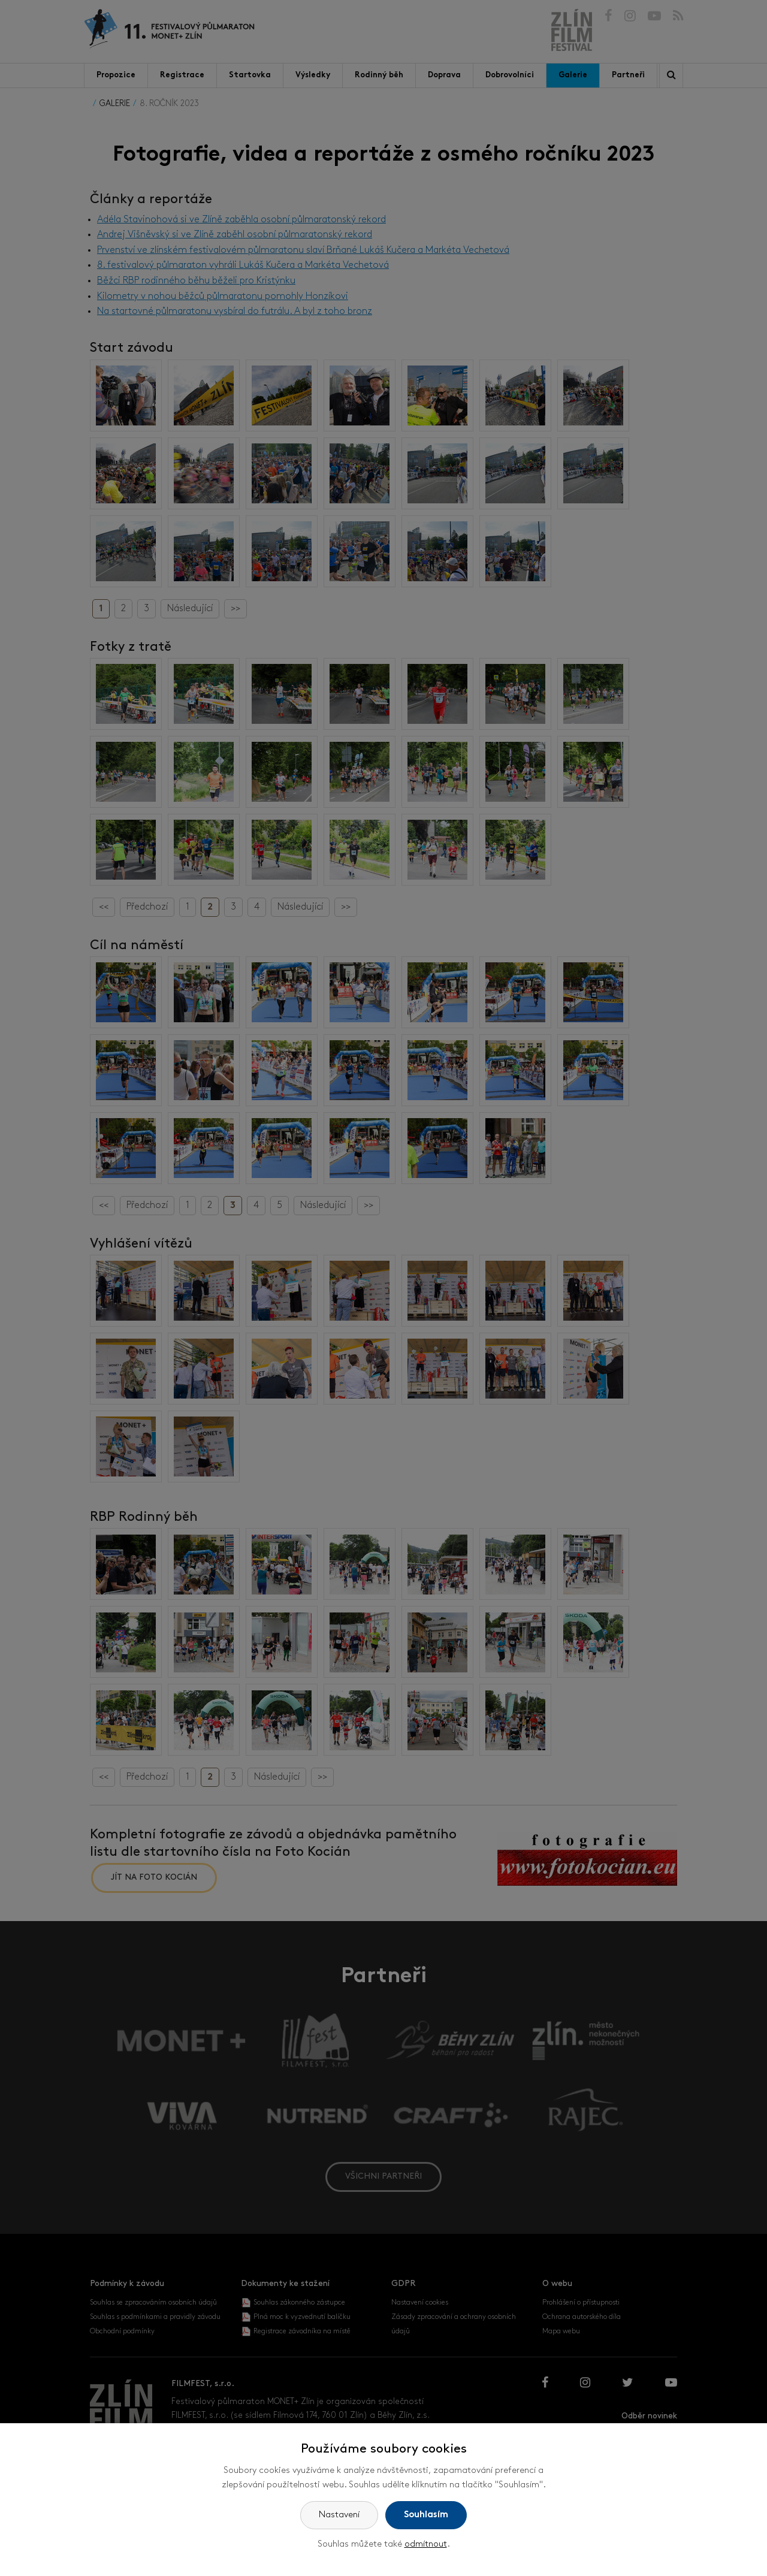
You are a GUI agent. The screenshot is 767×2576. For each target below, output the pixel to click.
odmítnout (425, 2544)
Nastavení (339, 2515)
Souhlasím (426, 2515)
